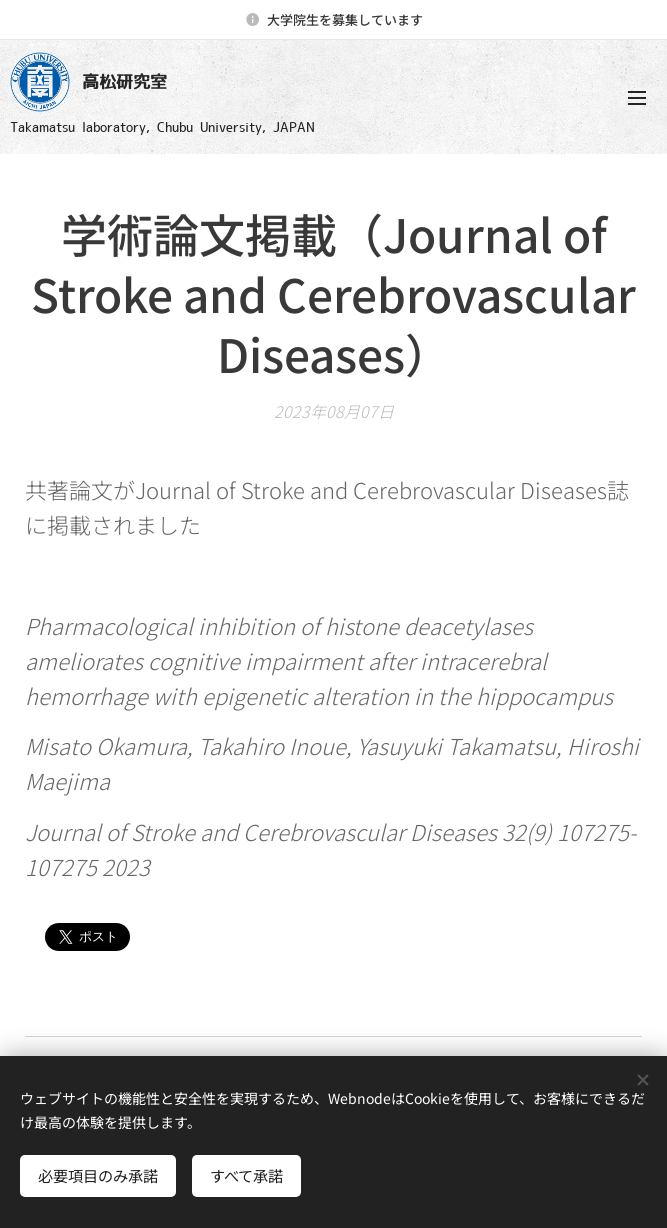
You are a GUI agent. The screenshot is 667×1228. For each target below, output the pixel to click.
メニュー (637, 98)
